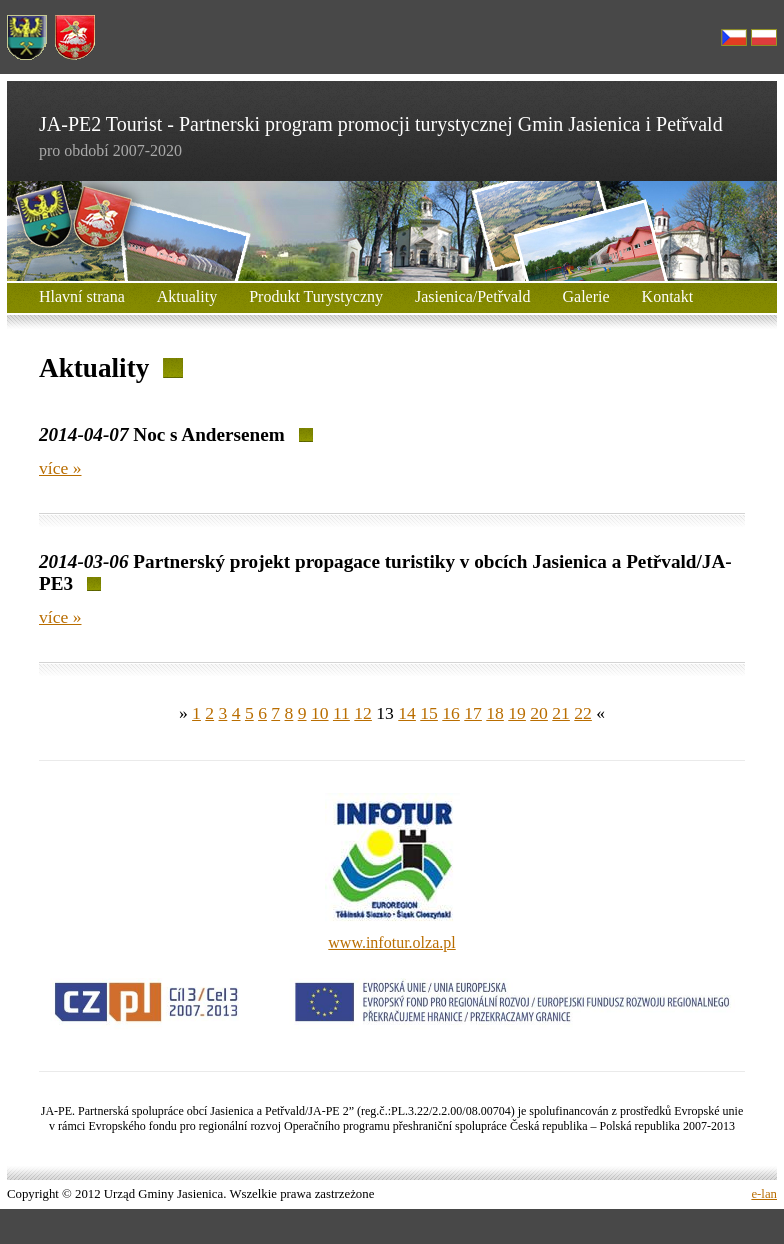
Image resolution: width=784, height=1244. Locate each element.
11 (341, 713)
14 (407, 713)
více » (60, 468)
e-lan (764, 1194)
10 (320, 713)
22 (583, 713)
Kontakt (668, 296)
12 (363, 713)
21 (561, 713)
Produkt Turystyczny (316, 296)
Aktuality (187, 296)
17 (473, 713)
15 (429, 713)
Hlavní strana (82, 296)
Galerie (586, 296)
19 (517, 713)
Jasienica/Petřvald (473, 296)
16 (451, 713)
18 (495, 713)
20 (539, 713)
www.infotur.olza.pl (391, 942)
